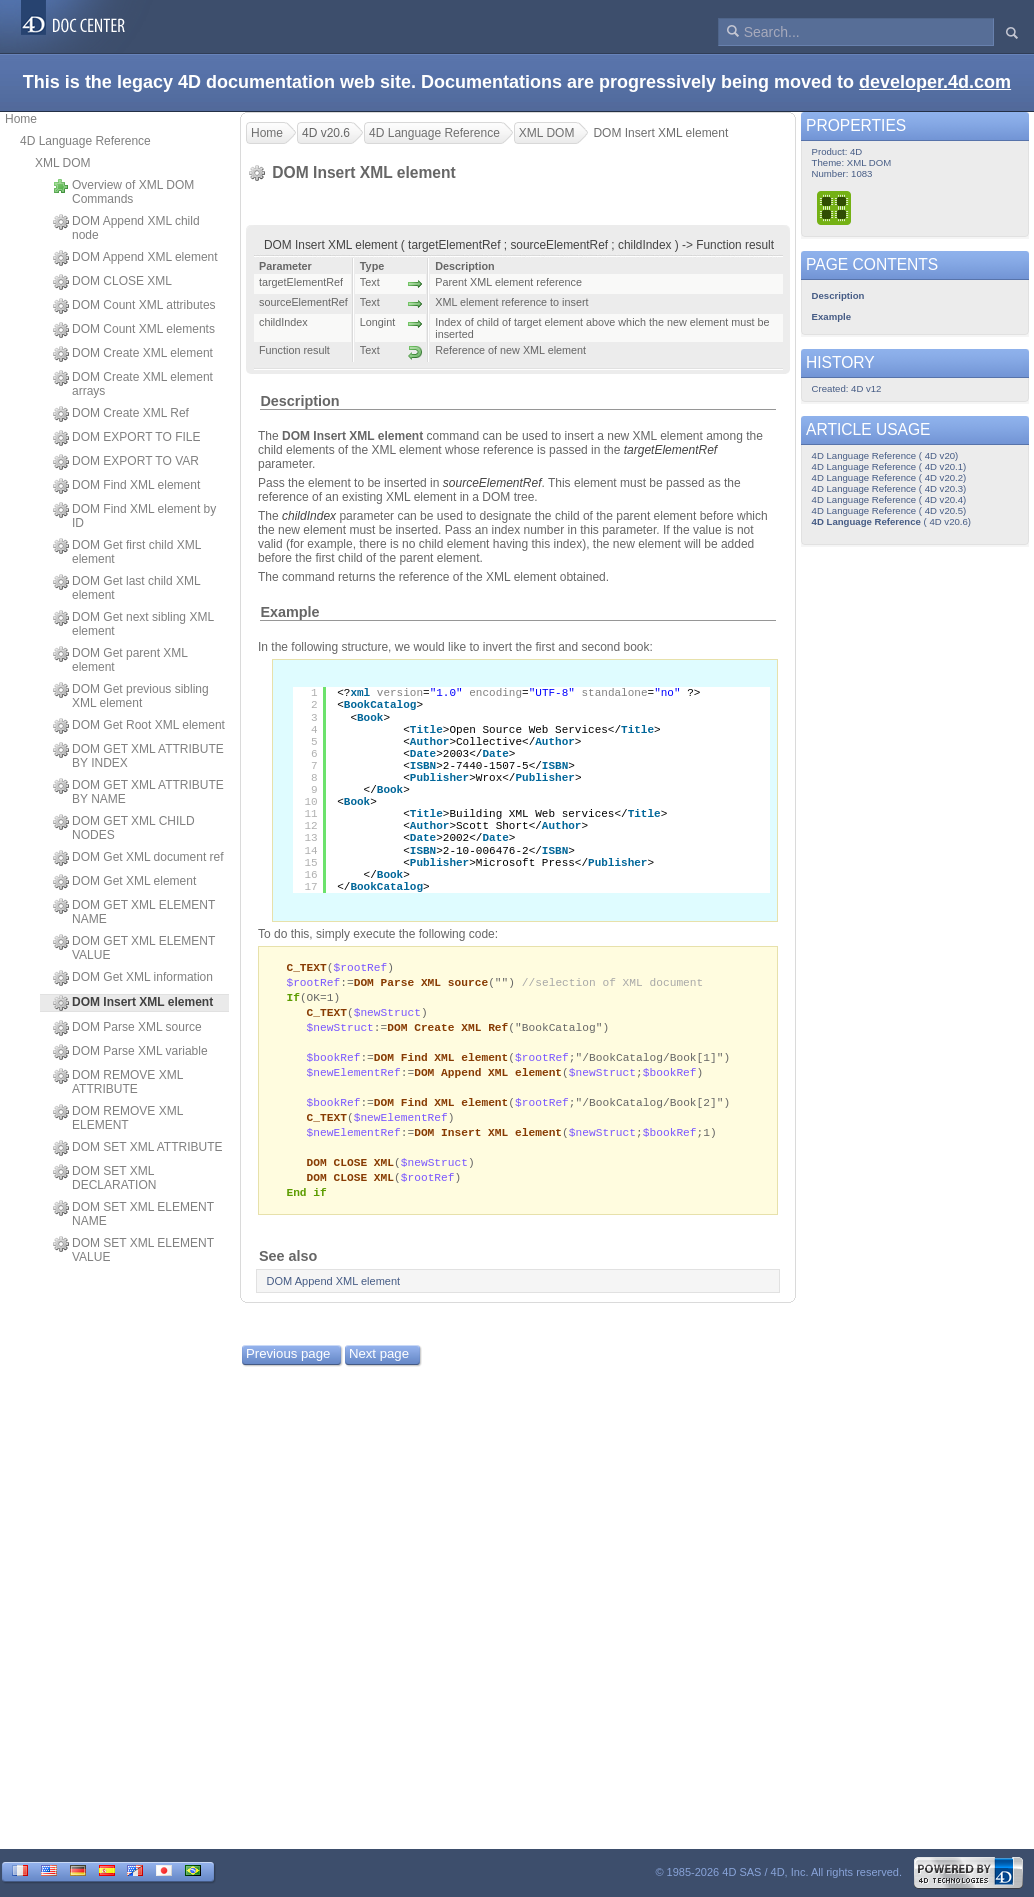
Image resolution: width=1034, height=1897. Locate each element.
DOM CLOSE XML (112, 282)
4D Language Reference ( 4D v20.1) (889, 466)
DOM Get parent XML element (120, 660)
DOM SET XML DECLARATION (104, 1178)
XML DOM (63, 163)
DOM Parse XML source (127, 1028)
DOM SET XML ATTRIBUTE (137, 1148)
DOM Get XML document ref (138, 858)
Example (289, 612)
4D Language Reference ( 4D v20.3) (889, 488)
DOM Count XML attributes (134, 306)
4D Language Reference (85, 141)
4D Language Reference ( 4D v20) (885, 455)
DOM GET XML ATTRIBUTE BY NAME (138, 792)
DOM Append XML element (135, 258)
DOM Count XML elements (134, 330)
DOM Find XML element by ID (134, 516)
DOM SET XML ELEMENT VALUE (133, 1250)
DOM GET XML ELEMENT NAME (134, 912)
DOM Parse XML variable (130, 1052)
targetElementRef (670, 450)
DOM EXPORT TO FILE (126, 438)
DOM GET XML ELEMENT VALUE (134, 948)
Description (299, 401)
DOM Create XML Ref (121, 414)
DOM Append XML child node (126, 228)
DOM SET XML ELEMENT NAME (133, 1214)
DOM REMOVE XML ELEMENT (118, 1118)
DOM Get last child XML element (126, 588)
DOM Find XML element (126, 486)
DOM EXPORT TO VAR (126, 462)
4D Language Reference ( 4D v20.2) (889, 477)
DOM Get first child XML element (127, 552)
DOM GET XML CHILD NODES (124, 828)
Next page (379, 1369)
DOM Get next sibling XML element (133, 624)
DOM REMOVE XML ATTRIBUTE (118, 1082)
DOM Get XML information (133, 978)
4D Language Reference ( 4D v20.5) (889, 510)
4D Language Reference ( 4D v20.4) (889, 499)
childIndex (309, 516)
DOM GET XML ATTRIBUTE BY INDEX (138, 756)
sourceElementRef (492, 483)
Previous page (288, 1369)
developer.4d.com (935, 82)
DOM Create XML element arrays (133, 384)
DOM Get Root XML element (139, 726)
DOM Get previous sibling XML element (131, 696)
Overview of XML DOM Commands (123, 192)
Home (21, 119)
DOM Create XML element (133, 354)
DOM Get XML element (124, 882)
